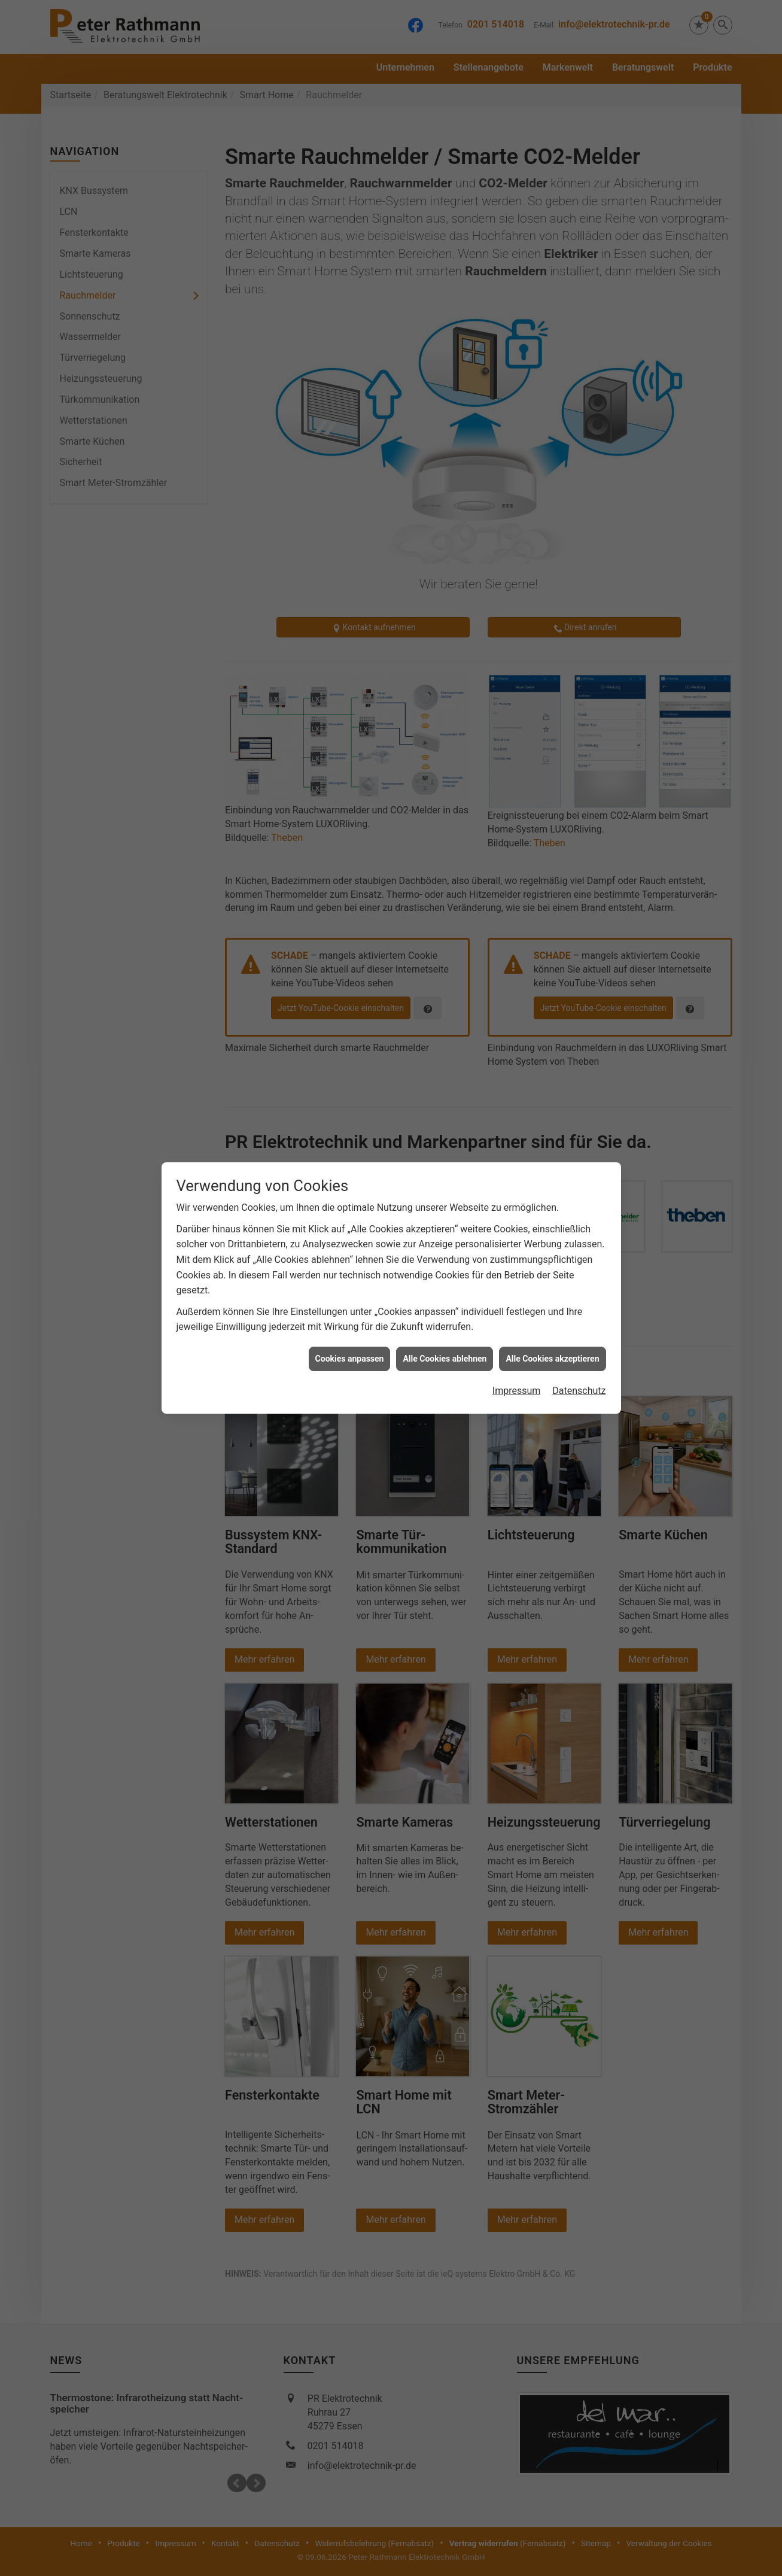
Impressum (516, 1390)
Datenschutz (578, 1390)
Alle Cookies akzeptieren (552, 1358)
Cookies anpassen (349, 1358)
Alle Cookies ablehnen (444, 1358)
